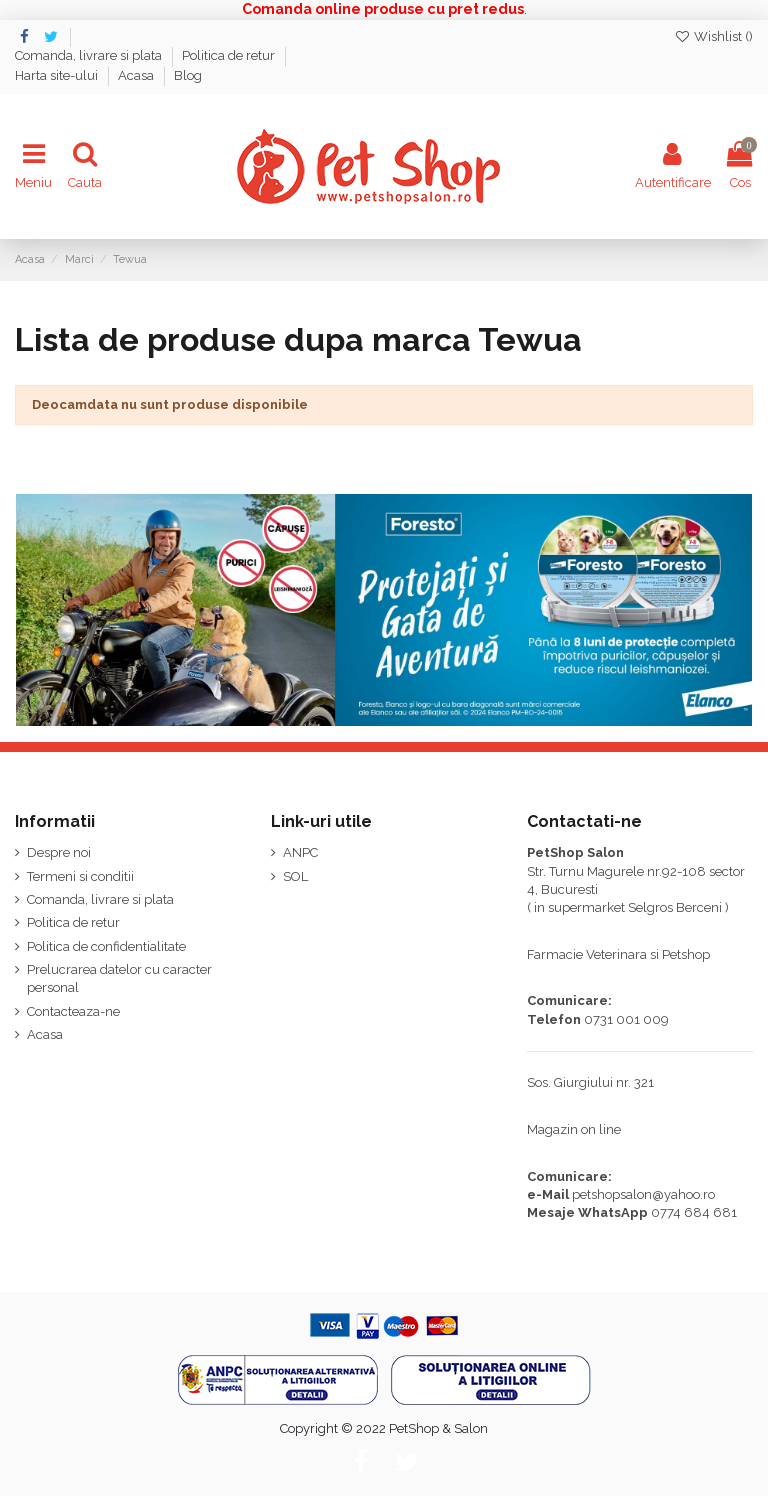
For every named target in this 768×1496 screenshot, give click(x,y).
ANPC (300, 852)
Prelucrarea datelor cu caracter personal (119, 978)
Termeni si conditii (80, 876)
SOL (295, 876)
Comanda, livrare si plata (90, 55)
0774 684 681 (694, 1212)
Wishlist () (713, 36)
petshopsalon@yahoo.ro (643, 1194)
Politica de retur (230, 55)
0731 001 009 (626, 1019)
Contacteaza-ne (73, 1011)
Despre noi (59, 852)
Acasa (137, 75)
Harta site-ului (58, 75)
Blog (188, 75)
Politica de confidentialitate (106, 946)
